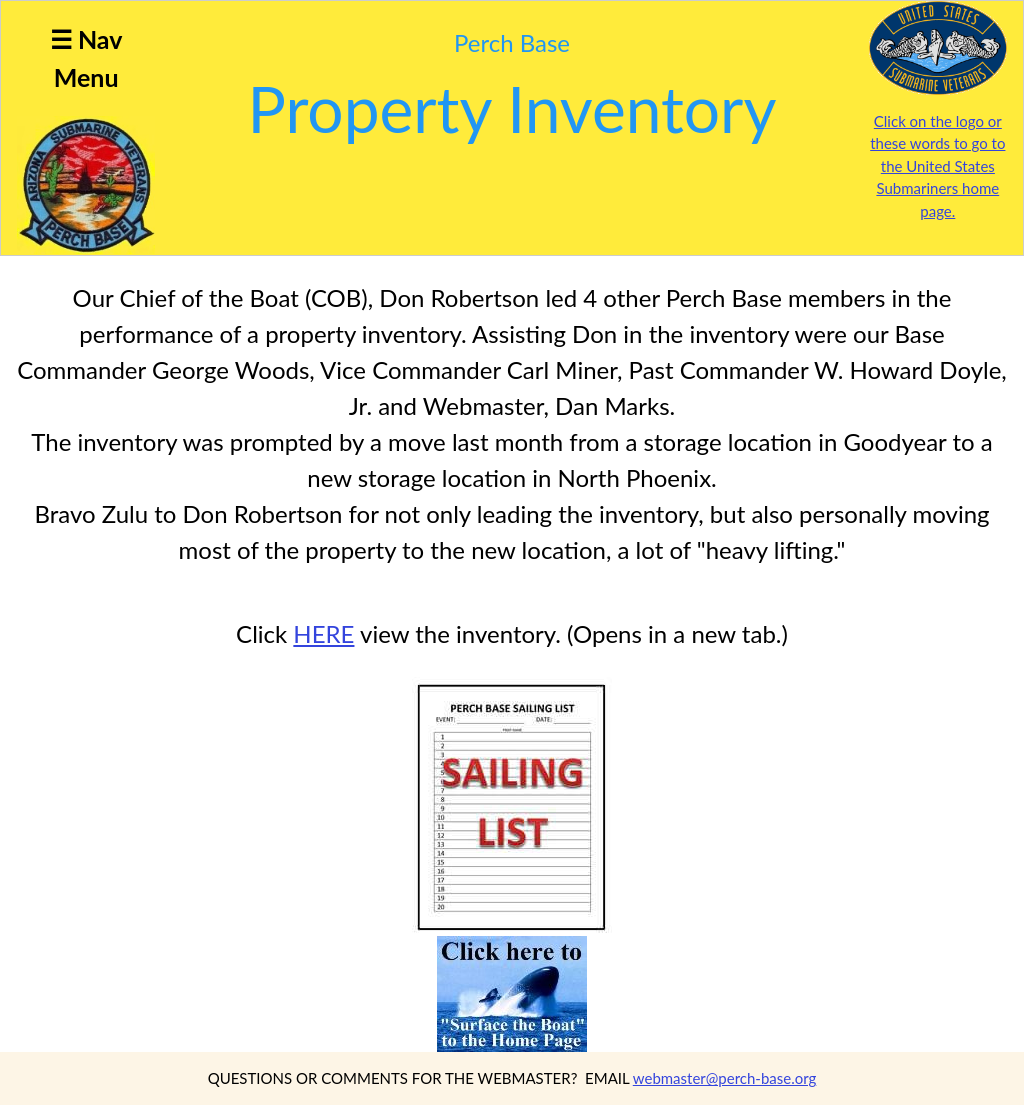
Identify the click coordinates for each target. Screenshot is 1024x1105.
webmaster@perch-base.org (725, 1078)
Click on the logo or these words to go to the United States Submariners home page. (937, 166)
